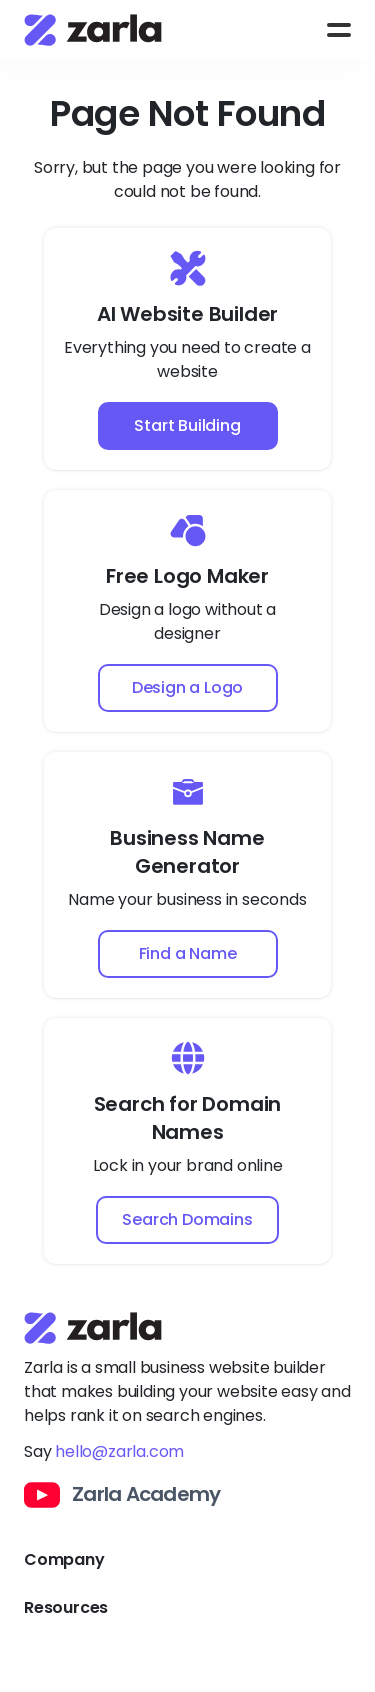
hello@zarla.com (119, 1451)
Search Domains (187, 1219)
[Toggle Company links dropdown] (187, 1560)
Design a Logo (187, 687)
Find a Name (188, 953)
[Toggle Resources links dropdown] (187, 1608)
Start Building (187, 425)
